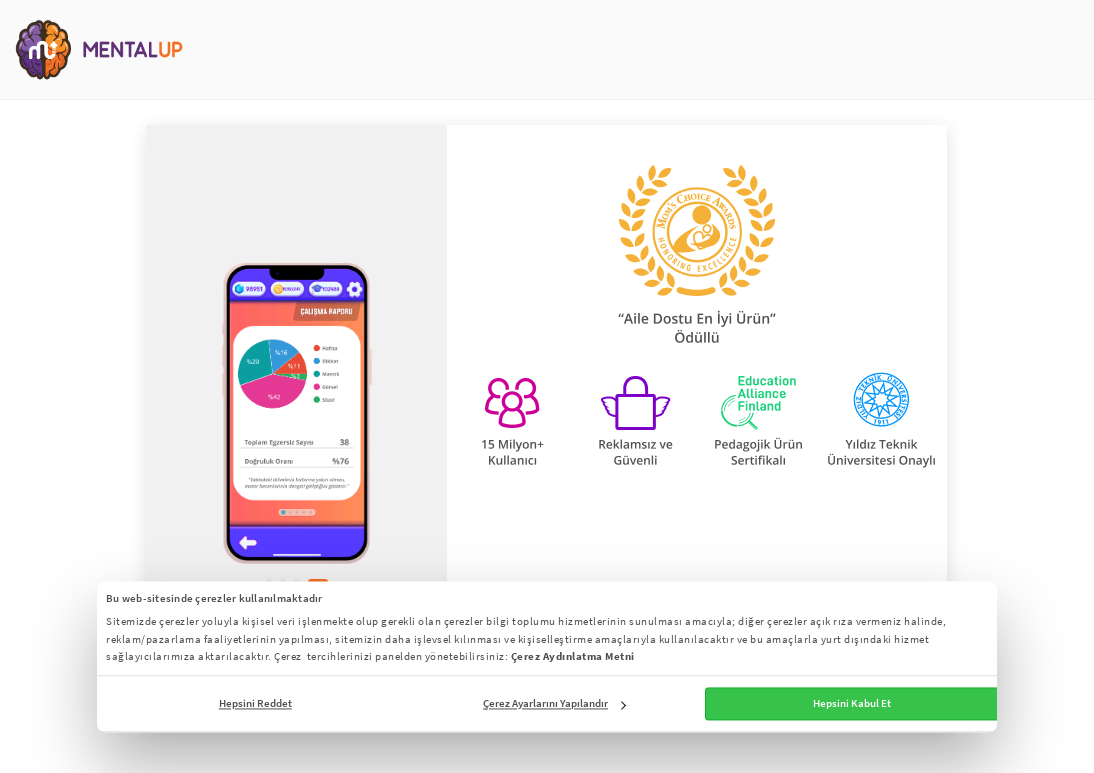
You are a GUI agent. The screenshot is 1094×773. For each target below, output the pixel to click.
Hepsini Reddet (255, 704)
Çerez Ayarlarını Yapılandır (554, 704)
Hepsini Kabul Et (852, 704)
